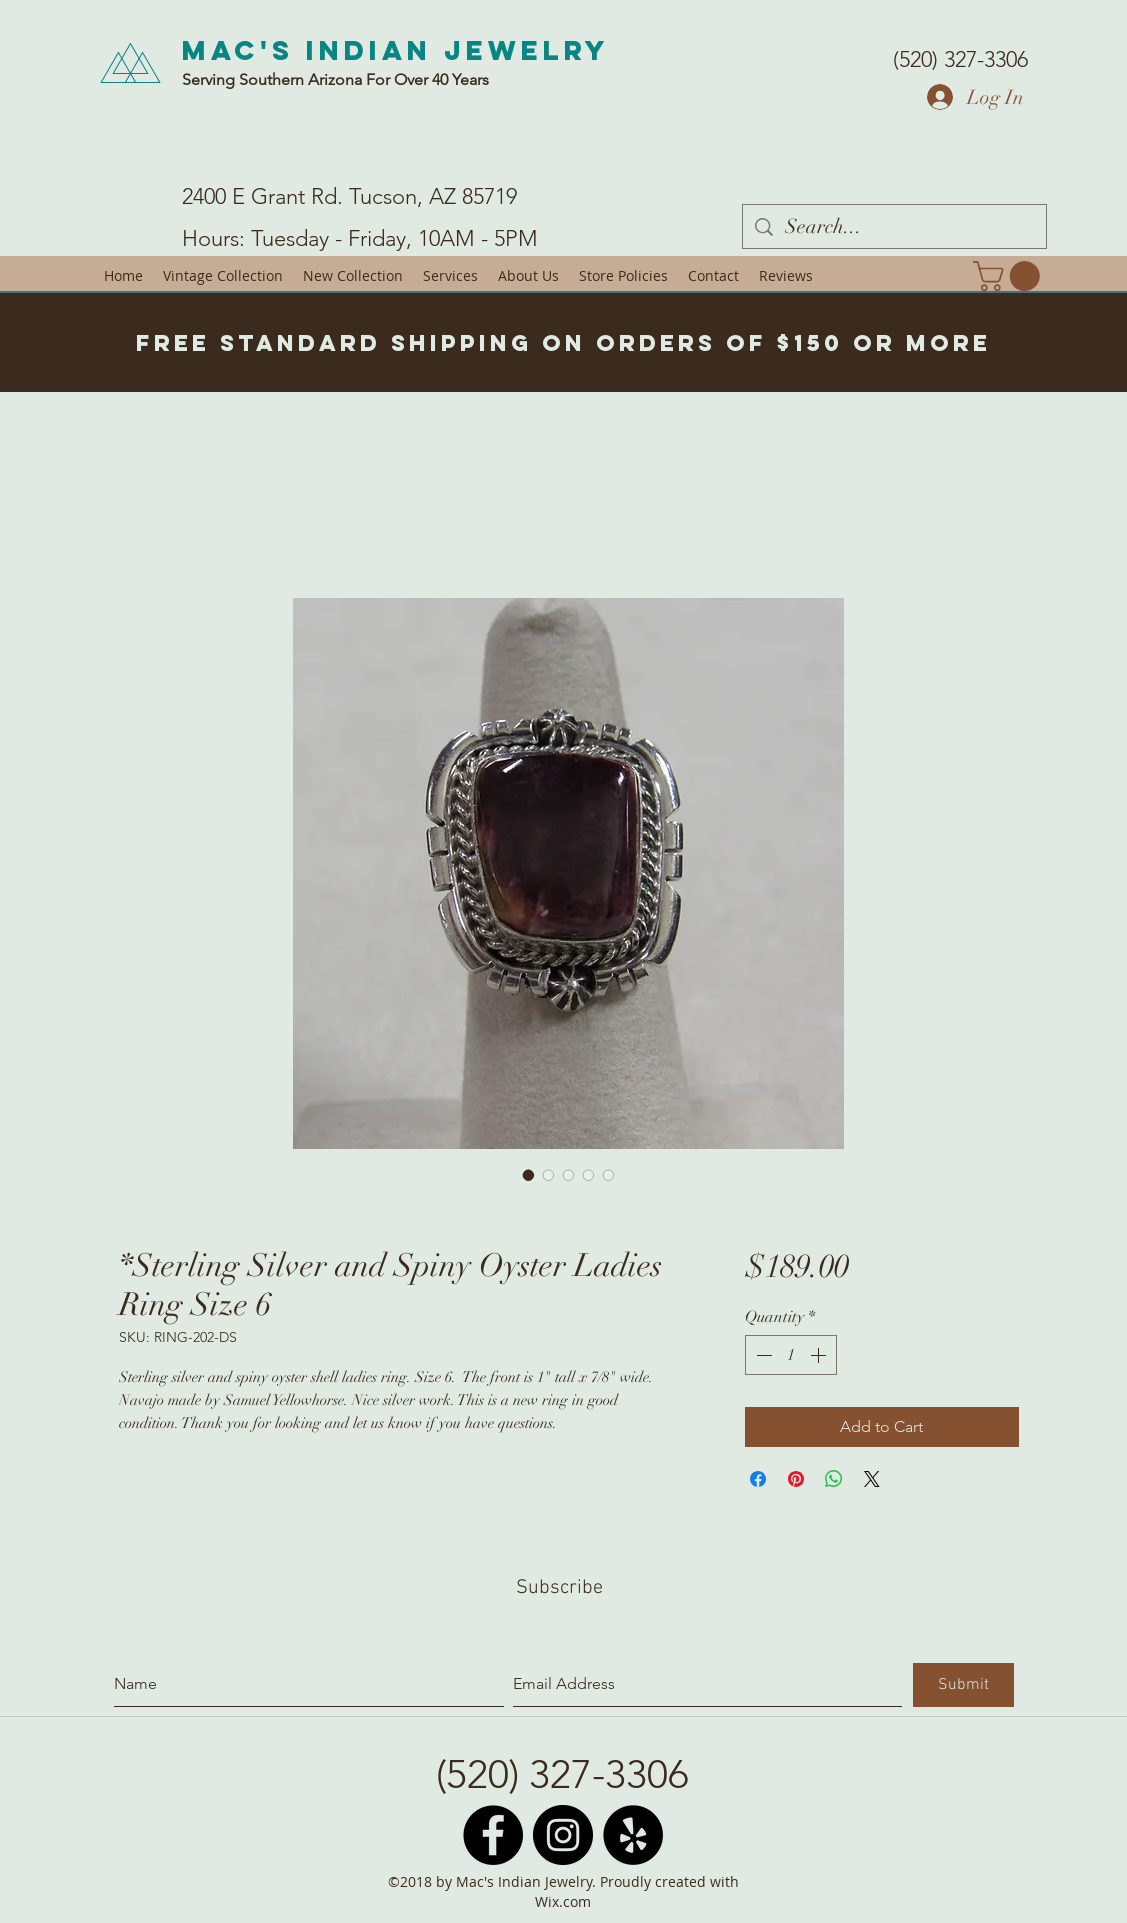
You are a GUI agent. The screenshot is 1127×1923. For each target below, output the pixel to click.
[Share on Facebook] (758, 1479)
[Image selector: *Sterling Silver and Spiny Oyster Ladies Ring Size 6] (529, 1175)
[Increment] (820, 1355)
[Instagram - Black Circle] (563, 1835)
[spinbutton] (791, 1355)
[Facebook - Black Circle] (493, 1835)
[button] (1010, 276)
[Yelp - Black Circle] (633, 1835)
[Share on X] (872, 1479)
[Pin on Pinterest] (796, 1479)
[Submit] (963, 1685)
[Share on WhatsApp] (834, 1479)
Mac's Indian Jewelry (396, 50)
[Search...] (894, 226)
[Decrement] (762, 1355)
